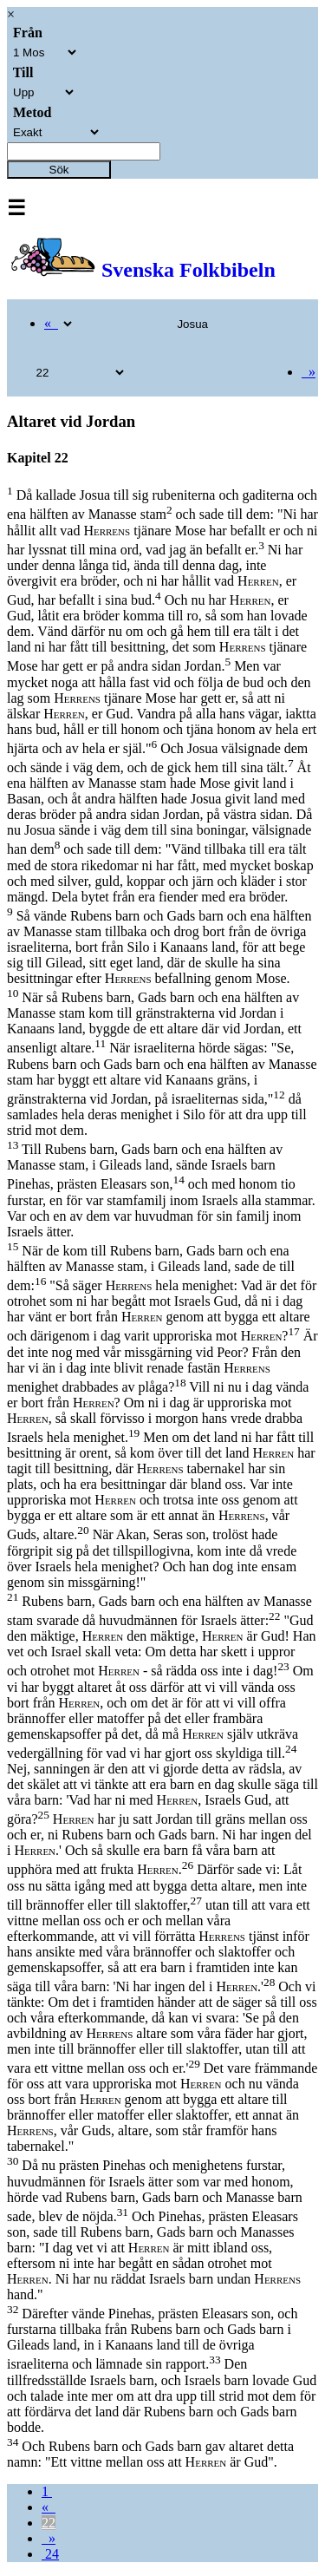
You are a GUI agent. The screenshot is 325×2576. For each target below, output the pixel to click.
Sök (59, 169)
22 (48, 2522)
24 (50, 2554)
